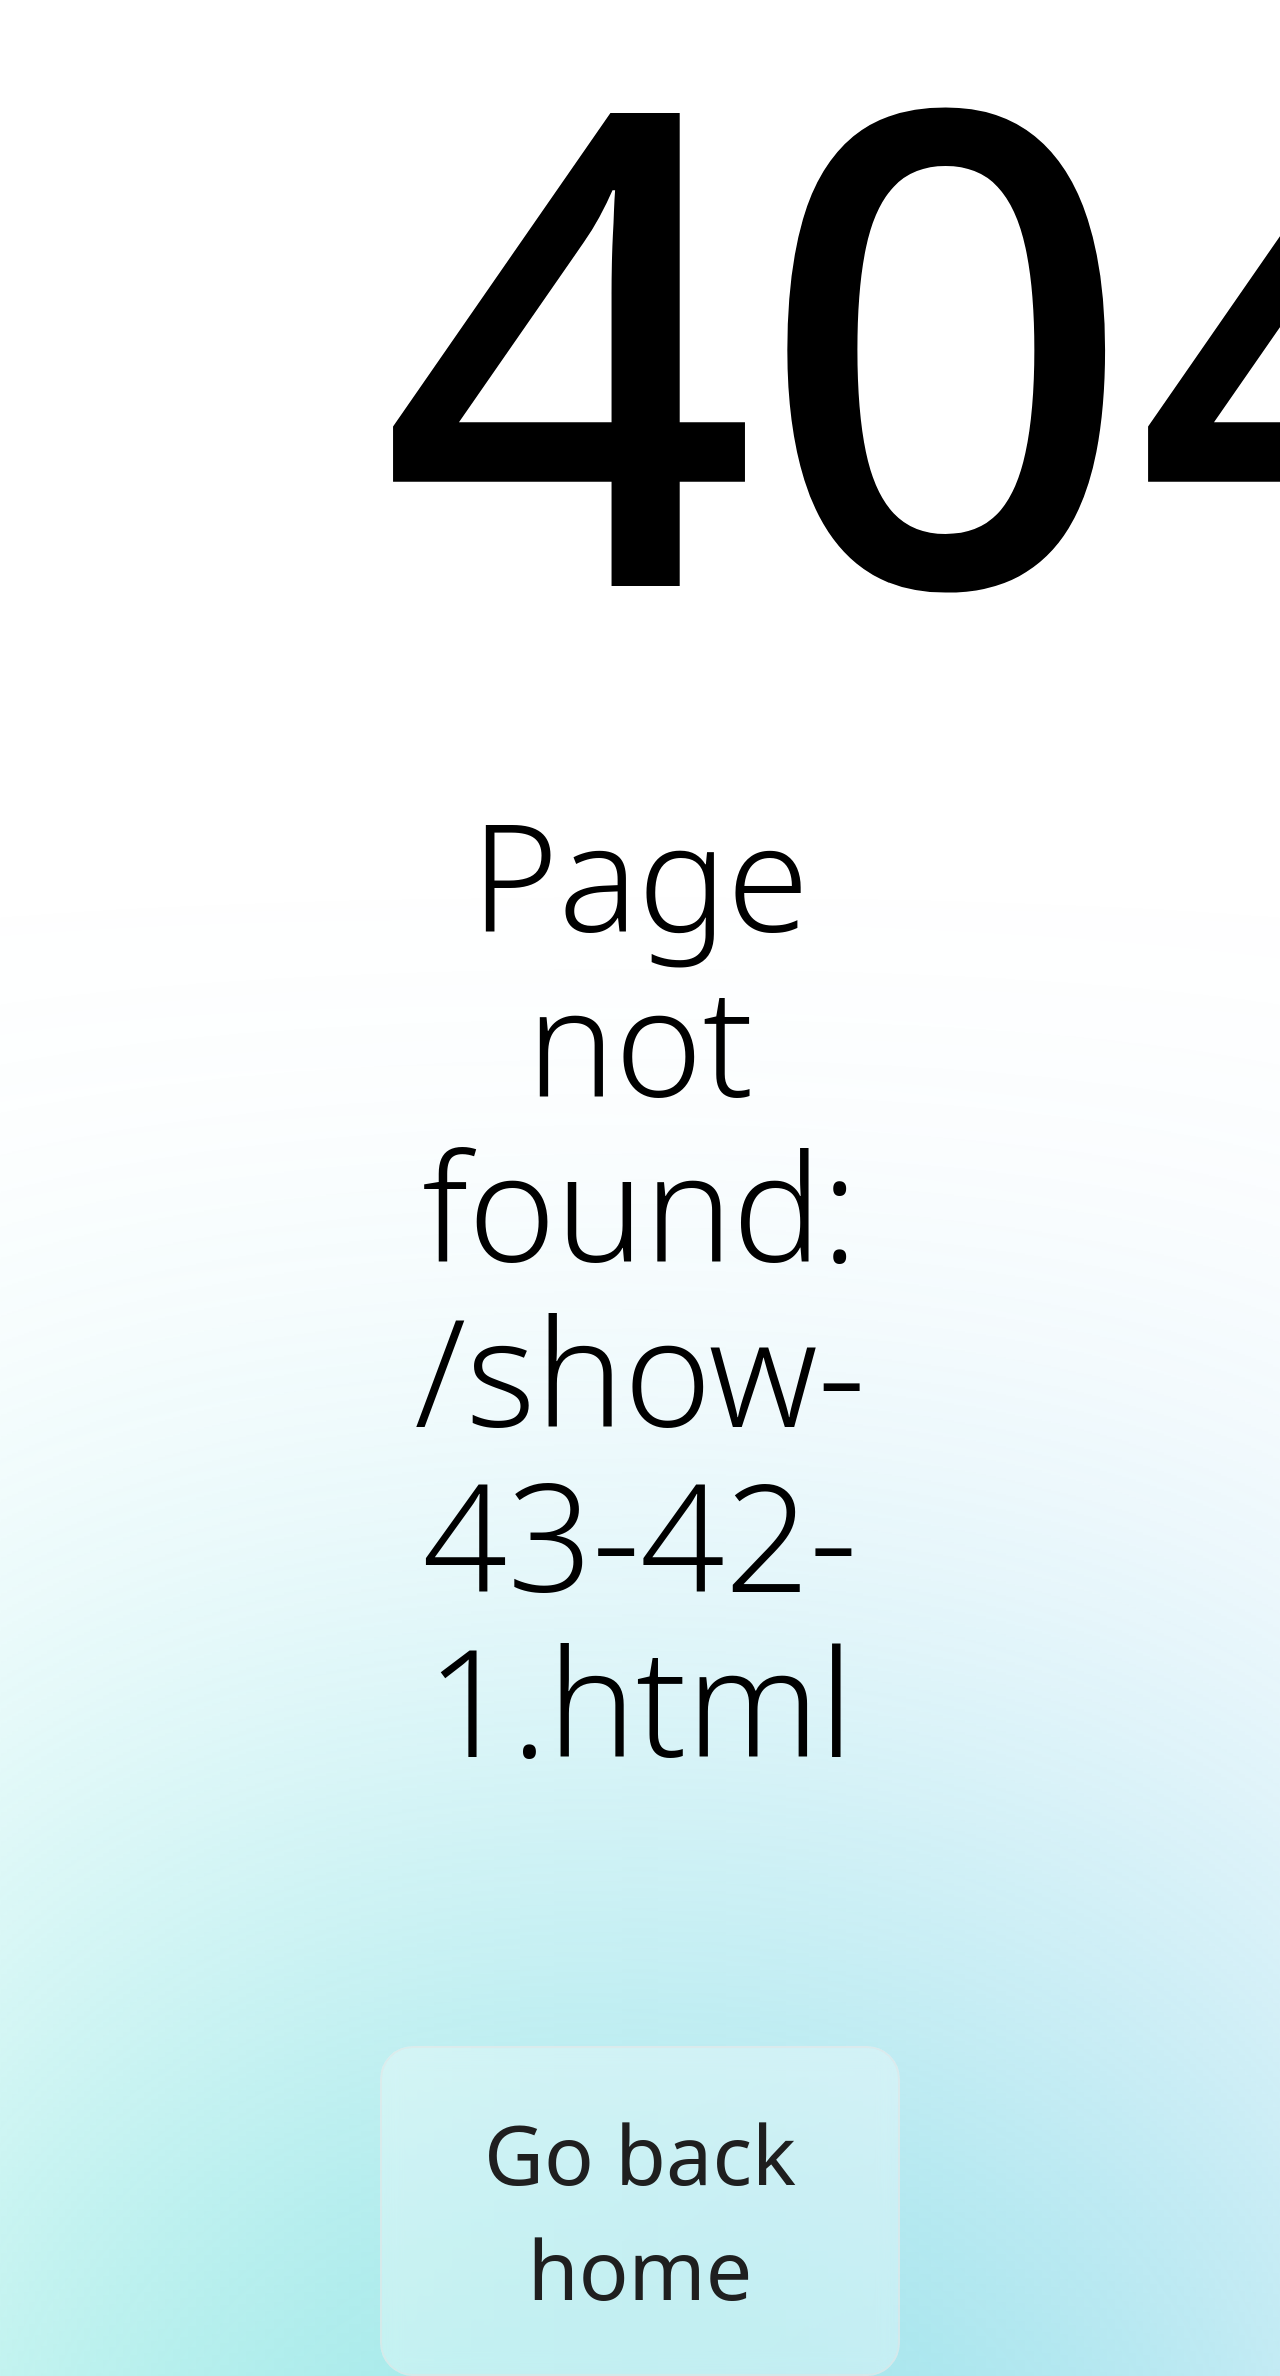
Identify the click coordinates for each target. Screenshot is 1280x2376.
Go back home (640, 2211)
